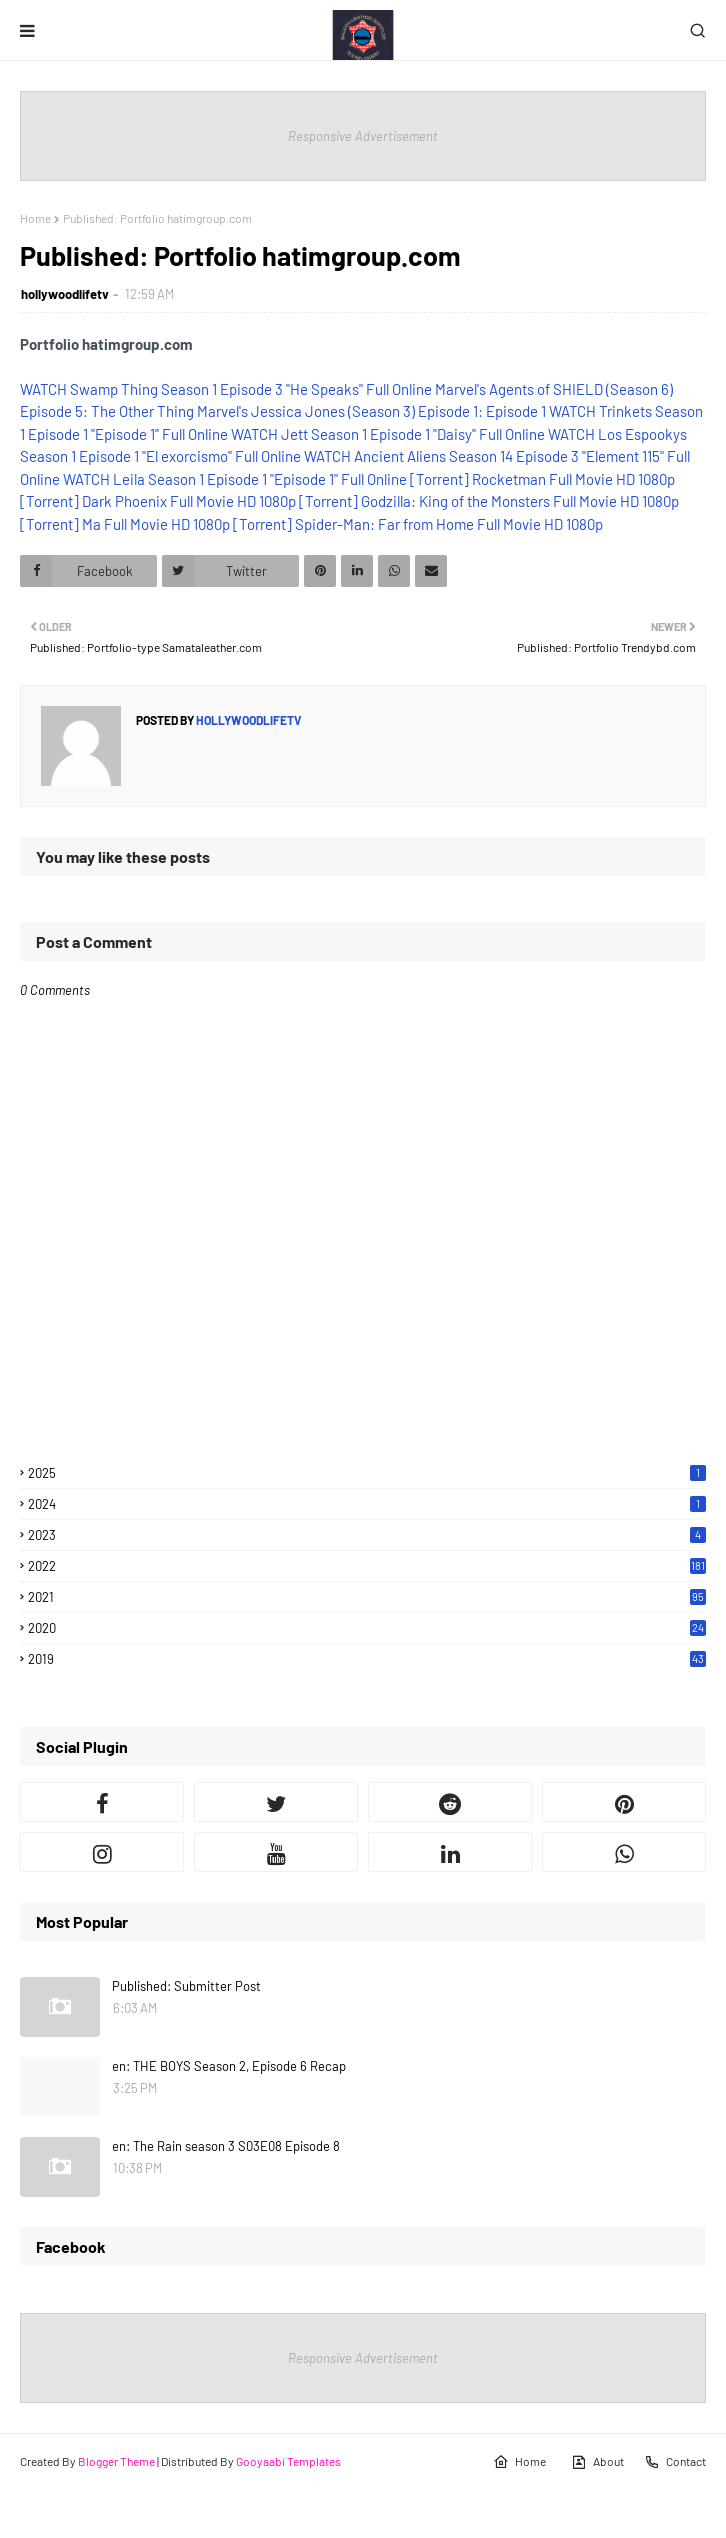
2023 (367, 1535)
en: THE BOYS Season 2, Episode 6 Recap (229, 2066)
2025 (367, 1473)
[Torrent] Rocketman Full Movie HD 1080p (542, 479)
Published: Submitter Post (186, 1986)
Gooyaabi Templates (288, 2461)
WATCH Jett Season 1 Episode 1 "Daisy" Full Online (388, 434)
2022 (367, 1566)
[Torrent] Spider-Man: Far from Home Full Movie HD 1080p (418, 524)
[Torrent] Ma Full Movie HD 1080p (125, 524)
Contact (675, 2462)
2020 (367, 1628)
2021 (367, 1597)
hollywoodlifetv (65, 294)
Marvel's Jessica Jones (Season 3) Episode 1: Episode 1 (371, 411)
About (597, 2462)
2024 (367, 1504)
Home (35, 218)
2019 (367, 1659)
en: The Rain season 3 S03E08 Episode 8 (226, 2146)
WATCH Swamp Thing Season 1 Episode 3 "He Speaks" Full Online (226, 389)
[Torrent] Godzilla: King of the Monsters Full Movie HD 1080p (489, 501)
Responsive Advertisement (363, 136)
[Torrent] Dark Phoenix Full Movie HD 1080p (158, 501)
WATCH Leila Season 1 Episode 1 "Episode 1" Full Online (235, 479)
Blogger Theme (116, 2461)
